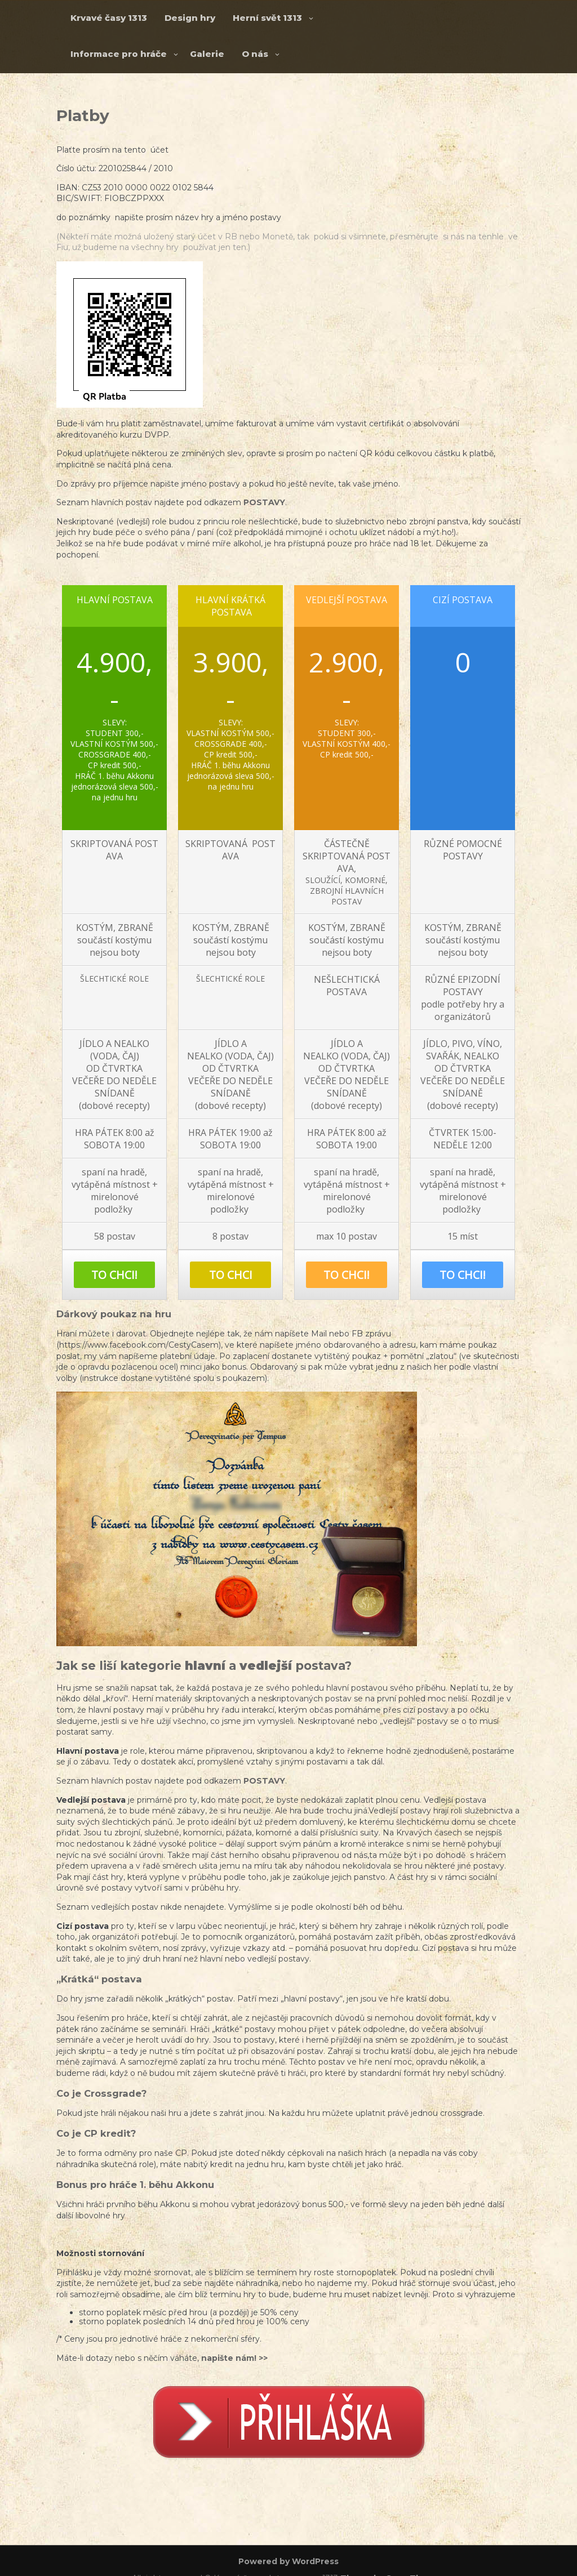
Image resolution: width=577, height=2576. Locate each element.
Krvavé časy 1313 (108, 17)
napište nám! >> (234, 2358)
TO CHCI (230, 1274)
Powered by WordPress (288, 2561)
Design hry (190, 17)
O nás (255, 53)
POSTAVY (264, 502)
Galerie (207, 53)
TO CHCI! (114, 1274)
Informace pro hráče (118, 53)
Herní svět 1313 (267, 17)
